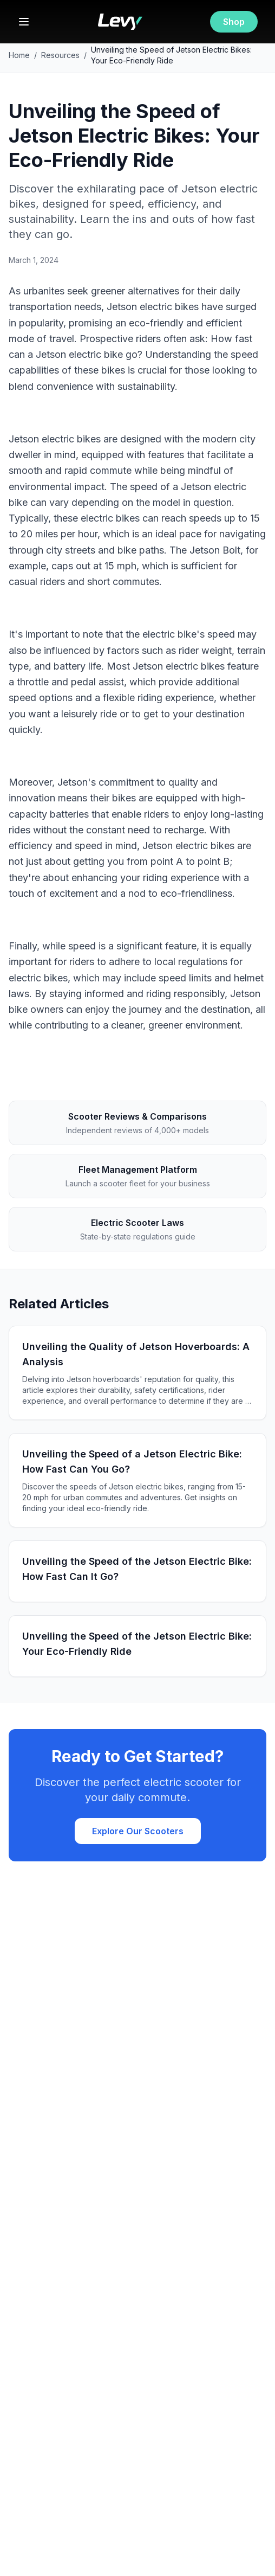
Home (19, 55)
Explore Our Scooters (138, 1831)
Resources (60, 55)
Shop (234, 21)
